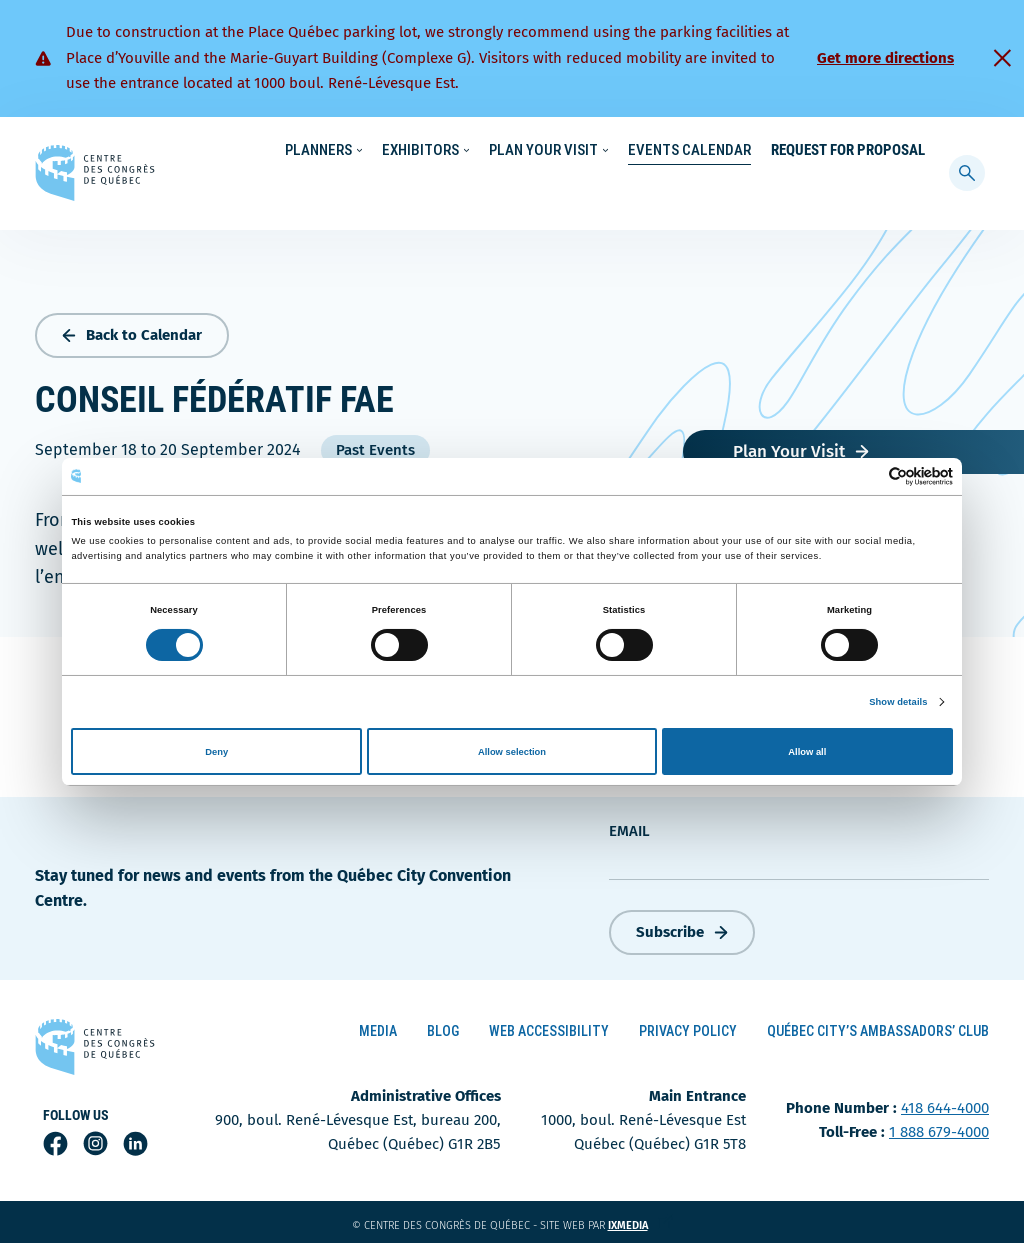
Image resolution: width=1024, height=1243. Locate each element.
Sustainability (656, 151)
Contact (859, 151)
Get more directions (885, 58)
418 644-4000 (945, 1104)
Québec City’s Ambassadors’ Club (878, 1027)
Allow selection (512, 752)
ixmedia (640, 1221)
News (736, 151)
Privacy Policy (688, 1027)
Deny (216, 752)
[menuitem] (916, 149)
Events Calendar (689, 190)
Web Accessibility (549, 1027)
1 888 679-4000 (939, 1128)
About (792, 151)
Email (629, 826)
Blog (443, 1027)
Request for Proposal (848, 190)
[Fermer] (1002, 58)
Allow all (807, 752)
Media (378, 1027)
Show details (898, 702)
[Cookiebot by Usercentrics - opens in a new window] (865, 476)
